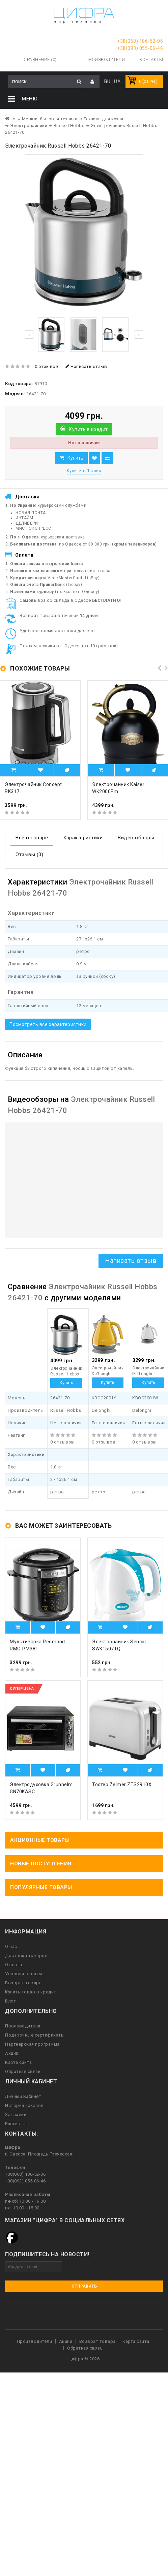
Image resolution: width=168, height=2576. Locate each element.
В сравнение (107, 458)
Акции (12, 2053)
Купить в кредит (88, 429)
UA (117, 81)
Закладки (15, 2114)
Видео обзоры (136, 838)
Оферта (13, 1964)
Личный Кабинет (23, 2096)
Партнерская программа (32, 2044)
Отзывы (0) (29, 854)
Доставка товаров (26, 1955)
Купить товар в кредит (30, 1991)
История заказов (24, 2105)
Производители (105, 59)
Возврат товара (23, 1982)
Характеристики (83, 838)
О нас (11, 1946)
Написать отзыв (86, 366)
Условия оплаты (23, 1973)
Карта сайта (18, 2062)
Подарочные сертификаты (34, 2035)
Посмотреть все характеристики (48, 1024)
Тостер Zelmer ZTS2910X (121, 1784)
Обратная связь (22, 2071)
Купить (75, 458)
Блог (10, 2001)
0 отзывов (47, 366)
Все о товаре (32, 838)
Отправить (84, 2286)
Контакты (151, 59)
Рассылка (16, 2123)
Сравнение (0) (40, 59)
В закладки (94, 458)
